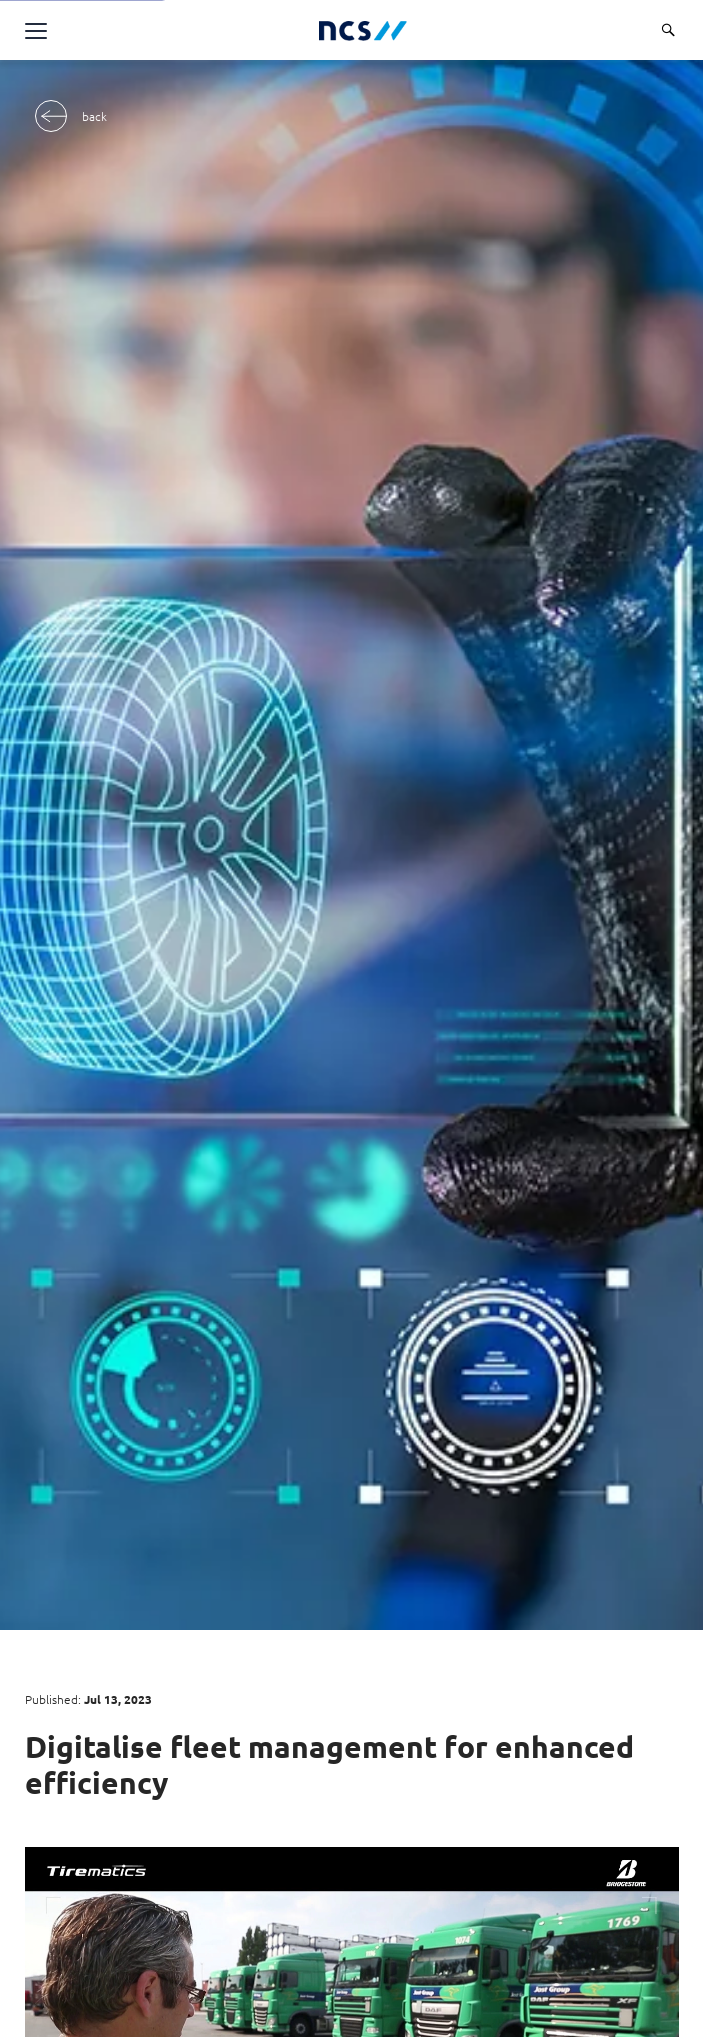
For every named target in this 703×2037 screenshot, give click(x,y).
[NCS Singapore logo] (363, 30)
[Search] (668, 30)
